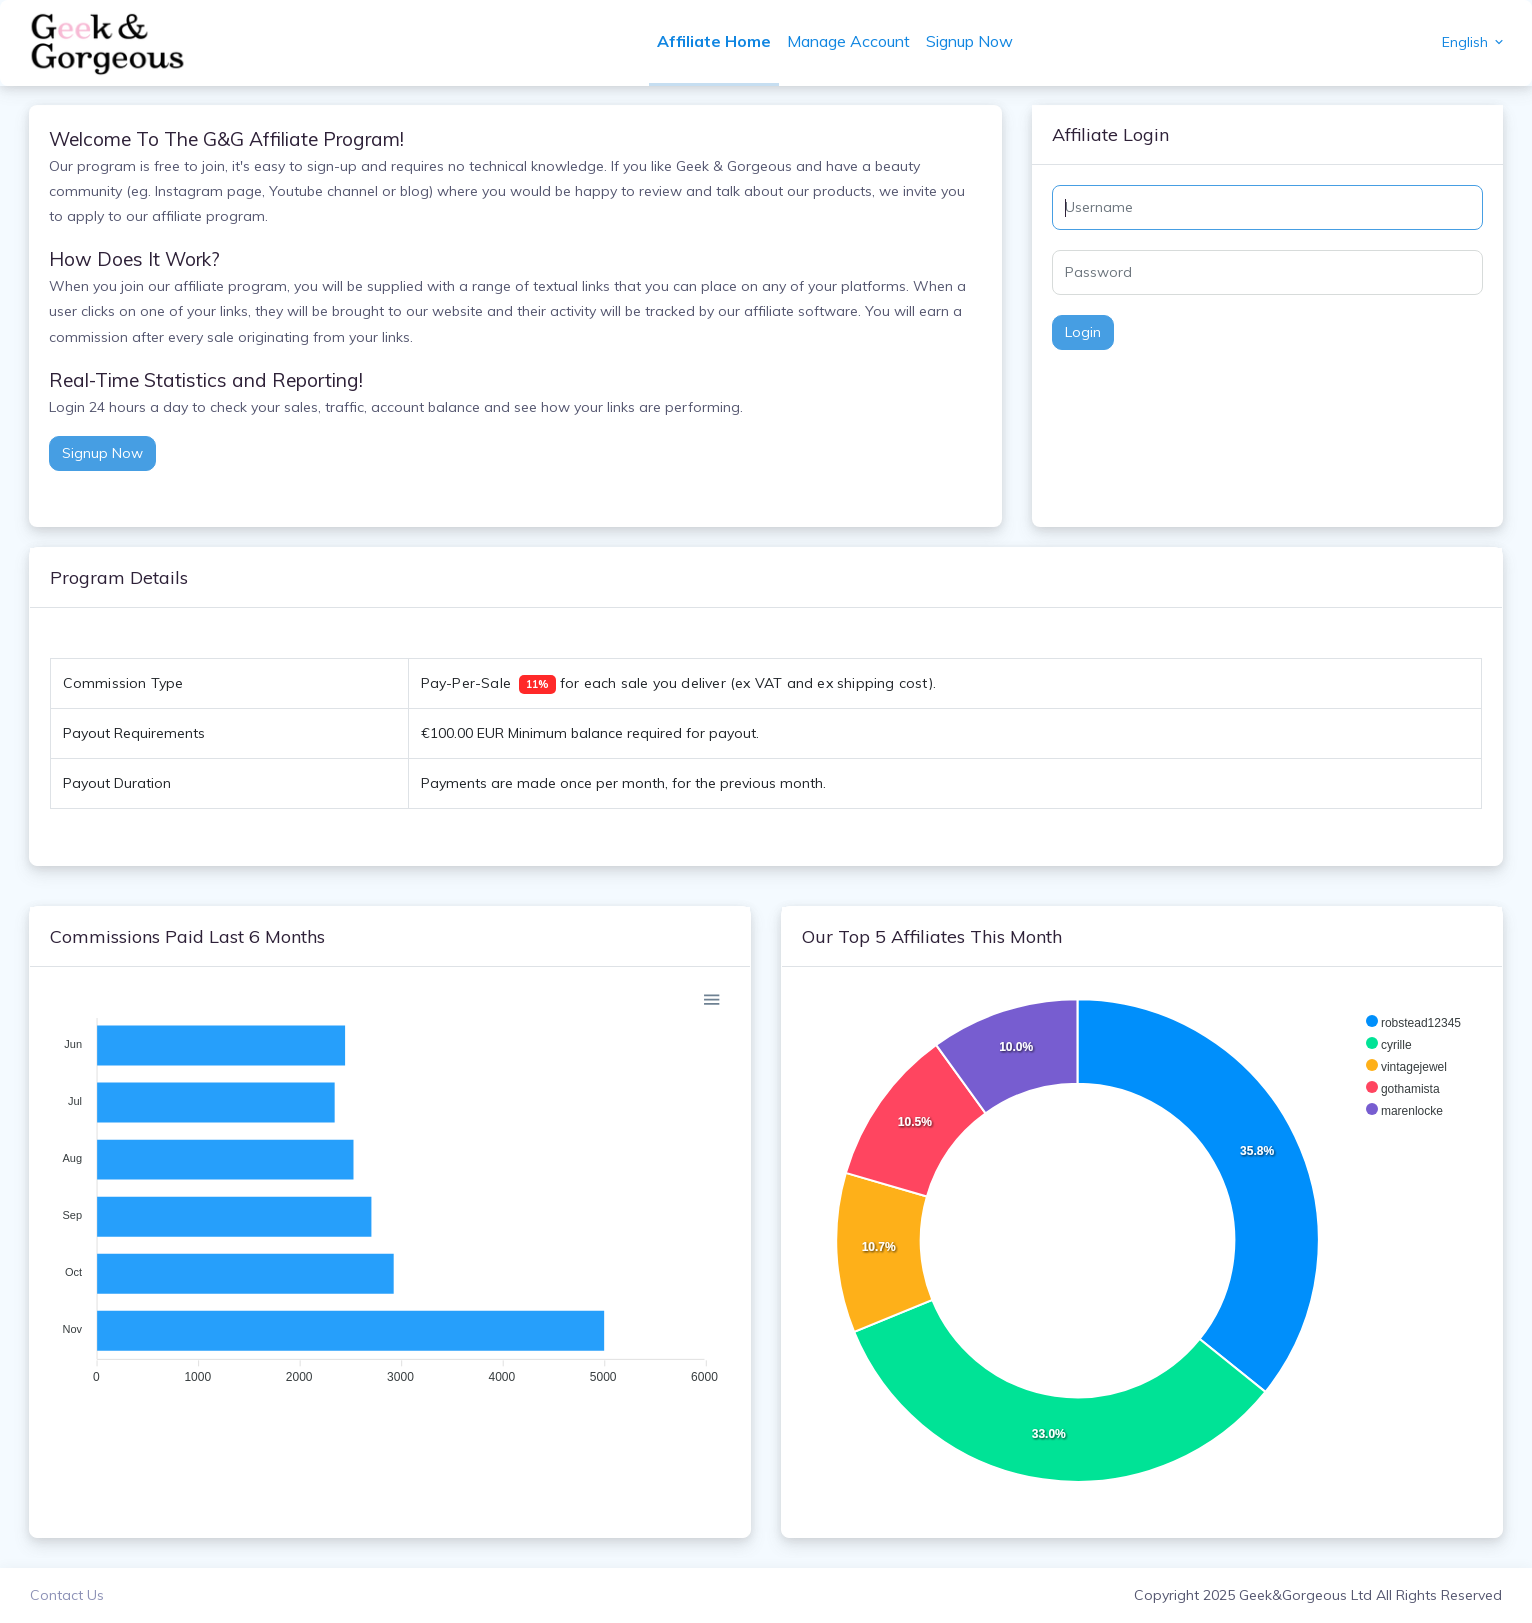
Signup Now (970, 41)
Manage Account (849, 41)
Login (1082, 332)
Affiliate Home (715, 41)
